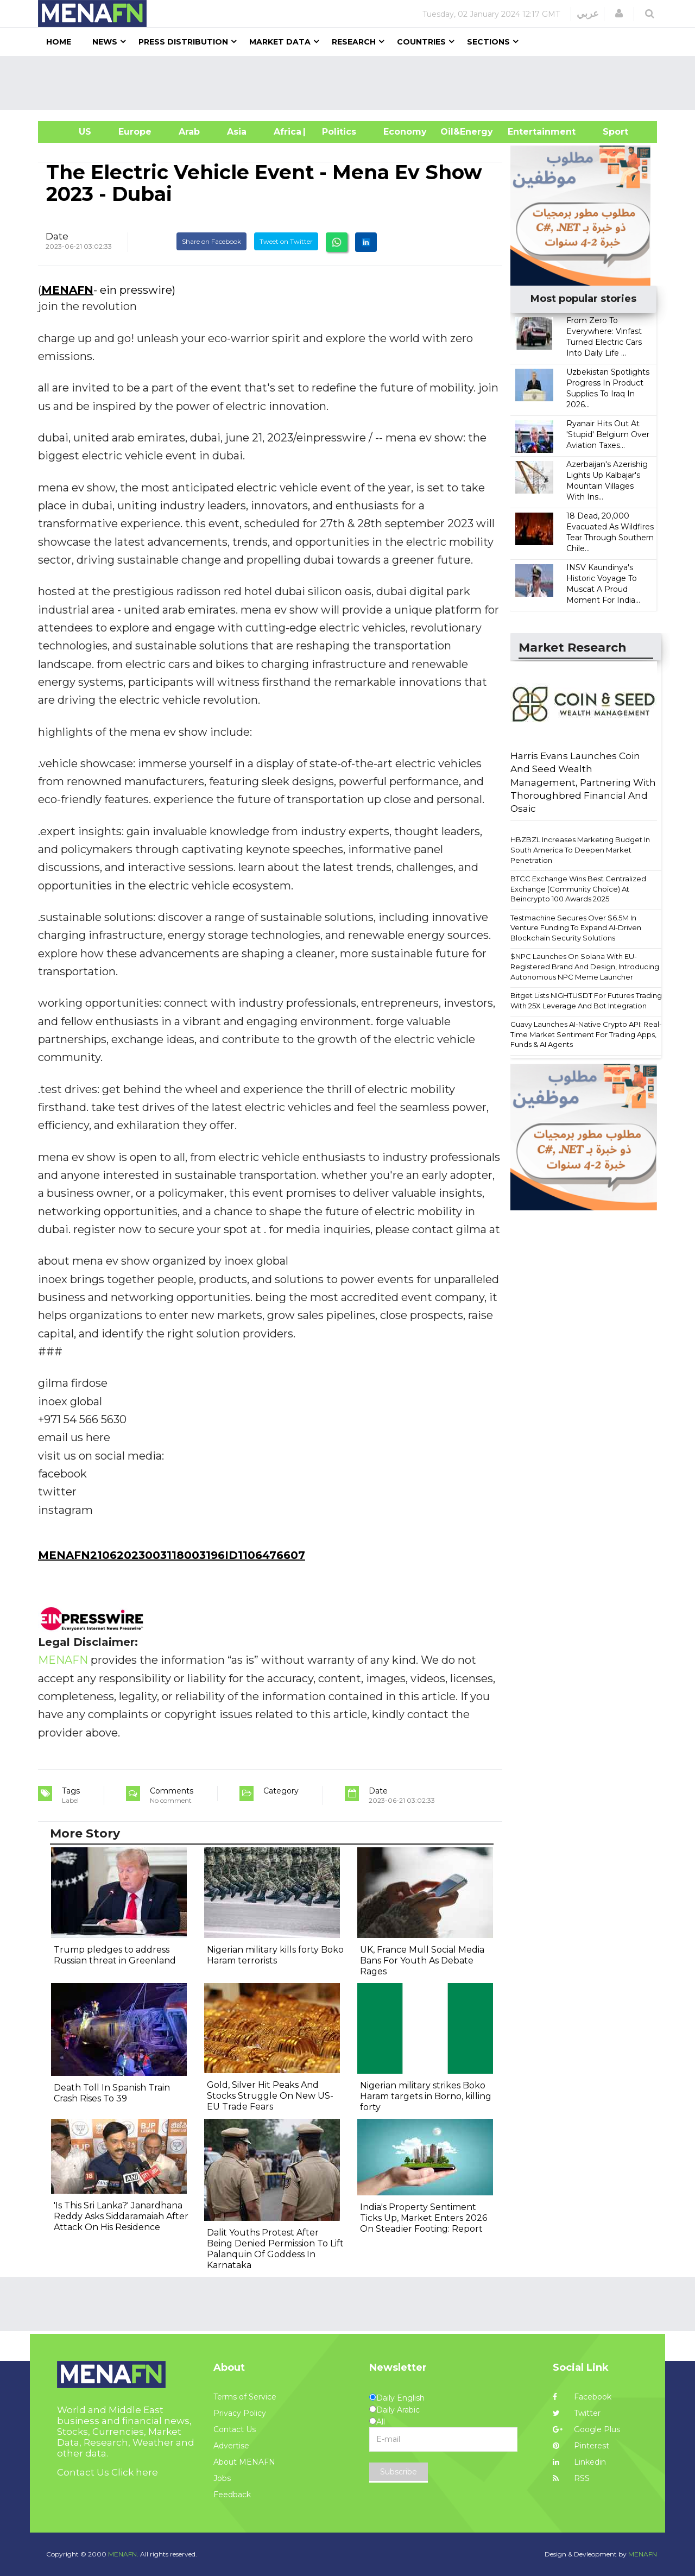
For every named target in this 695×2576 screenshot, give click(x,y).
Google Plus (586, 2429)
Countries (421, 42)
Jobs (222, 2478)
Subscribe (398, 2472)
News (104, 42)
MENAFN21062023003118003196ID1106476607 (171, 1555)
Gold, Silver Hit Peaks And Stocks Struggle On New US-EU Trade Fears (270, 2096)
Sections (488, 42)
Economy (405, 132)
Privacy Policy (239, 2413)
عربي (588, 14)
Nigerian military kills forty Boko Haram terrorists (275, 1955)
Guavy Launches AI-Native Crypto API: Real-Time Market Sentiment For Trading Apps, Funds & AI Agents (586, 1034)
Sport (608, 132)
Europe (135, 132)
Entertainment (525, 132)
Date (57, 236)
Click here (134, 2472)
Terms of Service (244, 2397)
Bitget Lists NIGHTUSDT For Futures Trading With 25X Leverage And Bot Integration (586, 1000)
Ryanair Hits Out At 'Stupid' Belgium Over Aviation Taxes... (607, 434)
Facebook (582, 2397)
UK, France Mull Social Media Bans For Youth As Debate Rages (422, 1960)
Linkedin (579, 2462)
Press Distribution (183, 42)
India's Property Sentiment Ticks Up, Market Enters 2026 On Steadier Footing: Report (423, 2218)
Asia (236, 132)
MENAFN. (123, 2554)
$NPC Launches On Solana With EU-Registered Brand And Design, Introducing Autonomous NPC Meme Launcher (584, 966)
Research (354, 42)
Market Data (280, 42)
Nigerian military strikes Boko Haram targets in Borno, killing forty (425, 2096)
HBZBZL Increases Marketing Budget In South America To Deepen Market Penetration (580, 849)
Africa (286, 132)
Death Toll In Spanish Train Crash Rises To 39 (112, 2093)
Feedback (232, 2494)
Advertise (231, 2446)
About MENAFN (244, 2462)
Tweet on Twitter (286, 241)
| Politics (336, 132)
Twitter (577, 2413)
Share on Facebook (211, 241)
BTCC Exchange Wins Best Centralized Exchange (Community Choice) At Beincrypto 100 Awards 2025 (578, 888)
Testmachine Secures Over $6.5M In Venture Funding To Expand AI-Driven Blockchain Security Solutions (575, 927)
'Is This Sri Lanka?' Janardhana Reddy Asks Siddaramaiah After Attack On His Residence (121, 2216)
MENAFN (67, 289)
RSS (571, 2478)
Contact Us (234, 2429)
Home (58, 42)
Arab (189, 132)
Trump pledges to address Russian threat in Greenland (115, 1955)
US (71, 132)
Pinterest (581, 2446)
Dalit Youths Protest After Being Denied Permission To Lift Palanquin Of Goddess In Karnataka (275, 2248)
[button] (619, 14)
